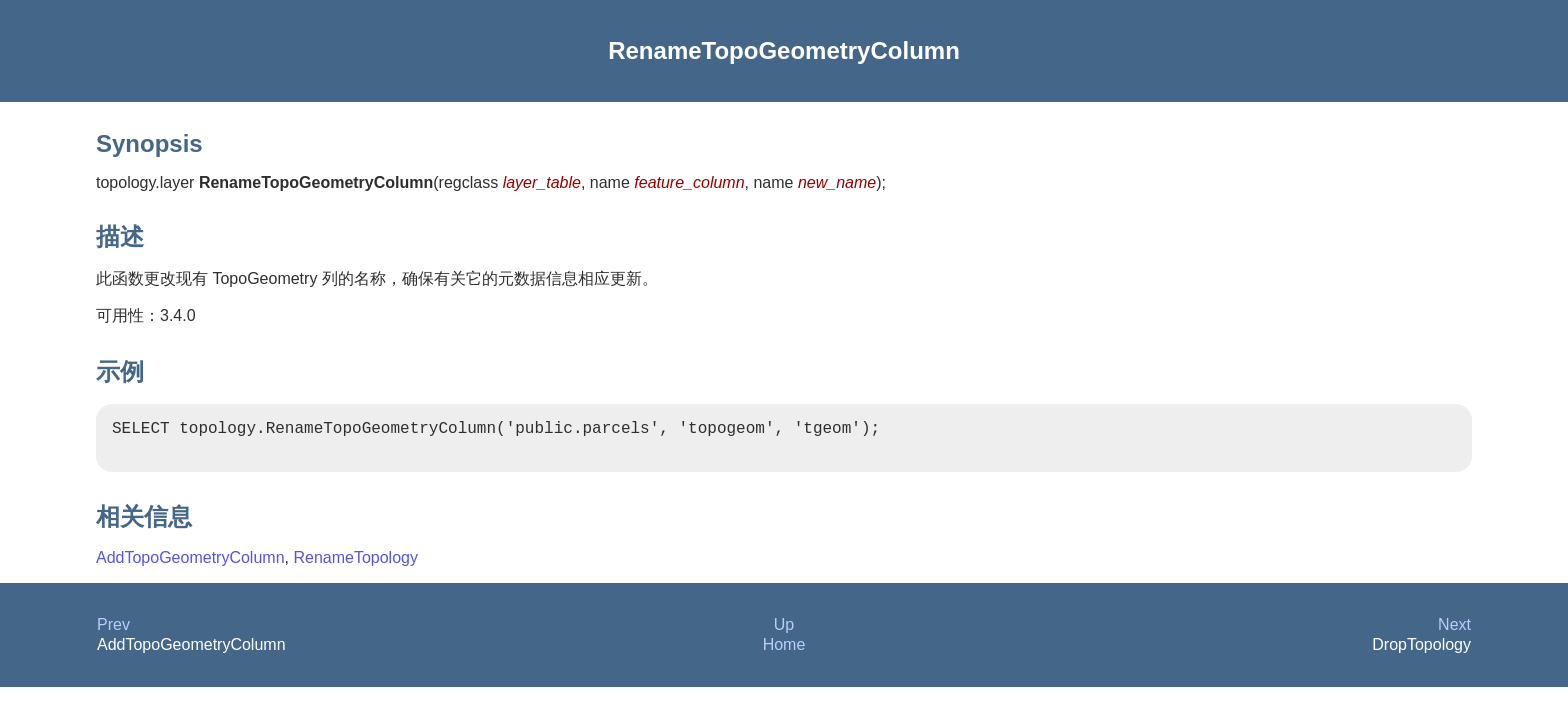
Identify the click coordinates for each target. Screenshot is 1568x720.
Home (784, 652)
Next (1454, 632)
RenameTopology (355, 565)
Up (784, 632)
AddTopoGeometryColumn (190, 565)
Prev (113, 632)
